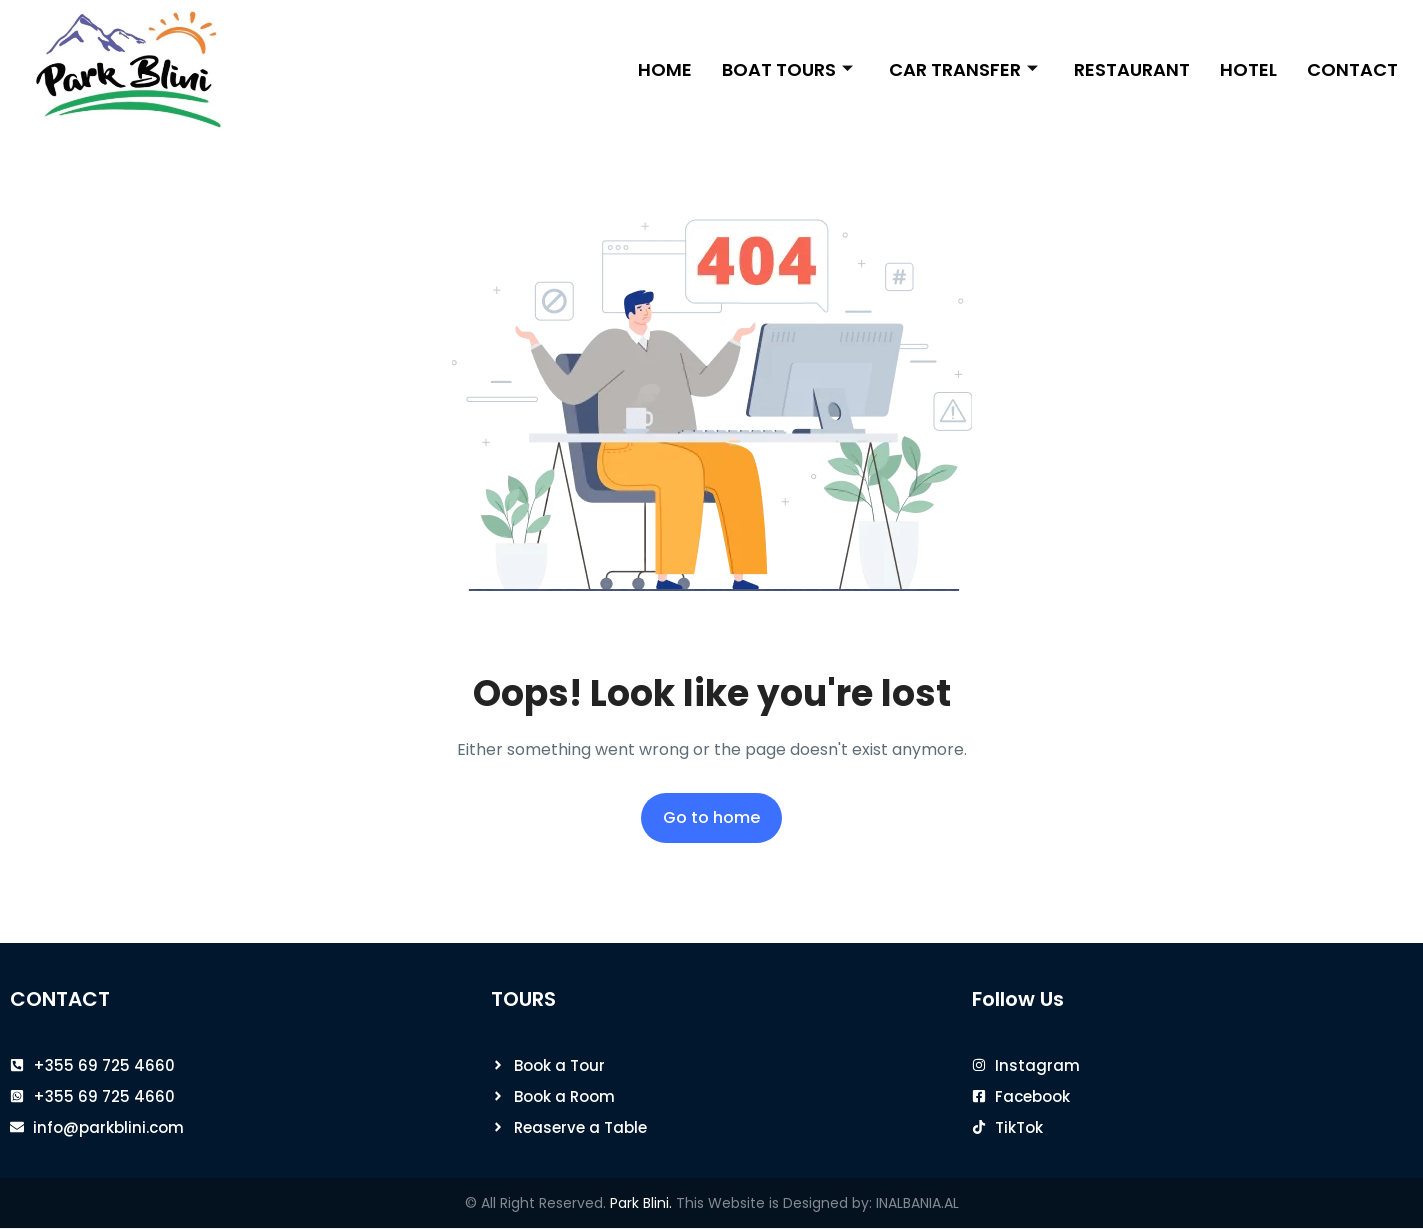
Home (665, 69)
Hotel (1248, 69)
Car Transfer (963, 69)
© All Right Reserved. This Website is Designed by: (670, 1203)
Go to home (711, 817)
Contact (1352, 69)
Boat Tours (787, 69)
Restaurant (1132, 69)
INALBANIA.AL (917, 1203)
